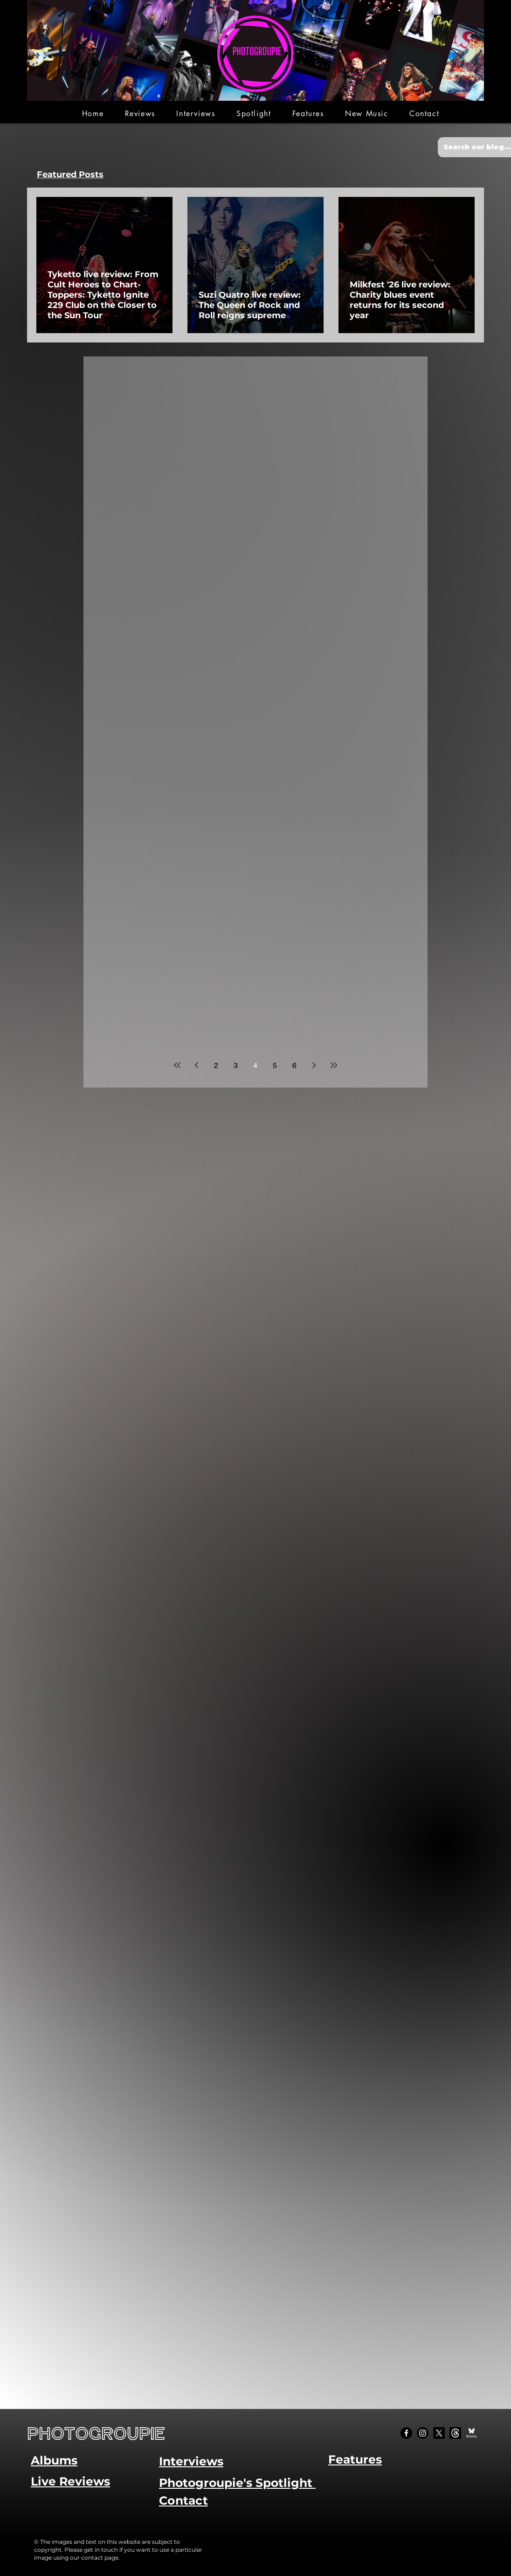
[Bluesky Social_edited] (471, 2433)
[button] (140, 113)
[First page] (177, 1065)
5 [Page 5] (275, 1065)
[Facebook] (406, 2433)
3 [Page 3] (236, 1065)
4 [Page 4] (255, 1065)
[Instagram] (422, 2433)
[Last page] (333, 1065)
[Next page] (314, 1065)
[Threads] (455, 2433)
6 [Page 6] (294, 1065)
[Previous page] (196, 1065)
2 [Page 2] (216, 1065)
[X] (439, 2433)
